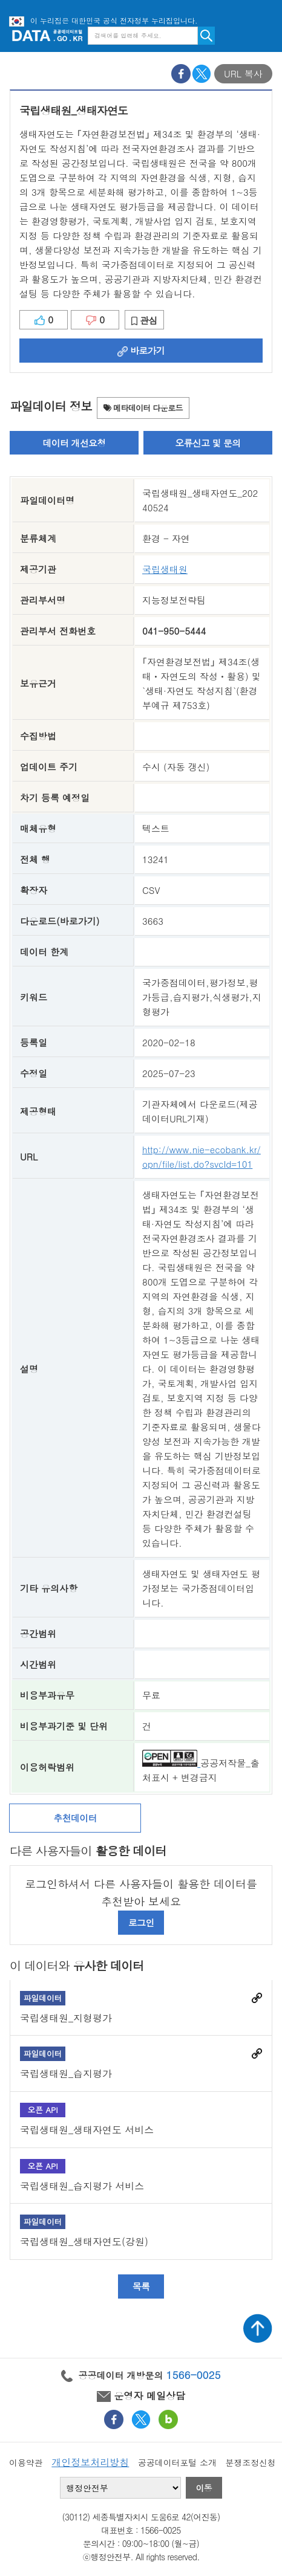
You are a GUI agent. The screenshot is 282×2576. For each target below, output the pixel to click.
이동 (204, 2488)
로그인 (141, 1922)
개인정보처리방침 (90, 2462)
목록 (141, 2286)
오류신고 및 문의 (207, 442)
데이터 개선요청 (74, 442)
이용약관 (26, 2462)
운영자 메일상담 (141, 2396)
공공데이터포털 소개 (177, 2462)
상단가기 (257, 2328)
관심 (144, 320)
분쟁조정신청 (250, 2462)
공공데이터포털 (47, 35)
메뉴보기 (264, 35)
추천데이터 (74, 1817)
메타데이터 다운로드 (143, 407)
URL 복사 (243, 73)
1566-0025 (193, 2374)
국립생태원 (165, 569)
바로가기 (141, 350)
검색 (206, 36)
